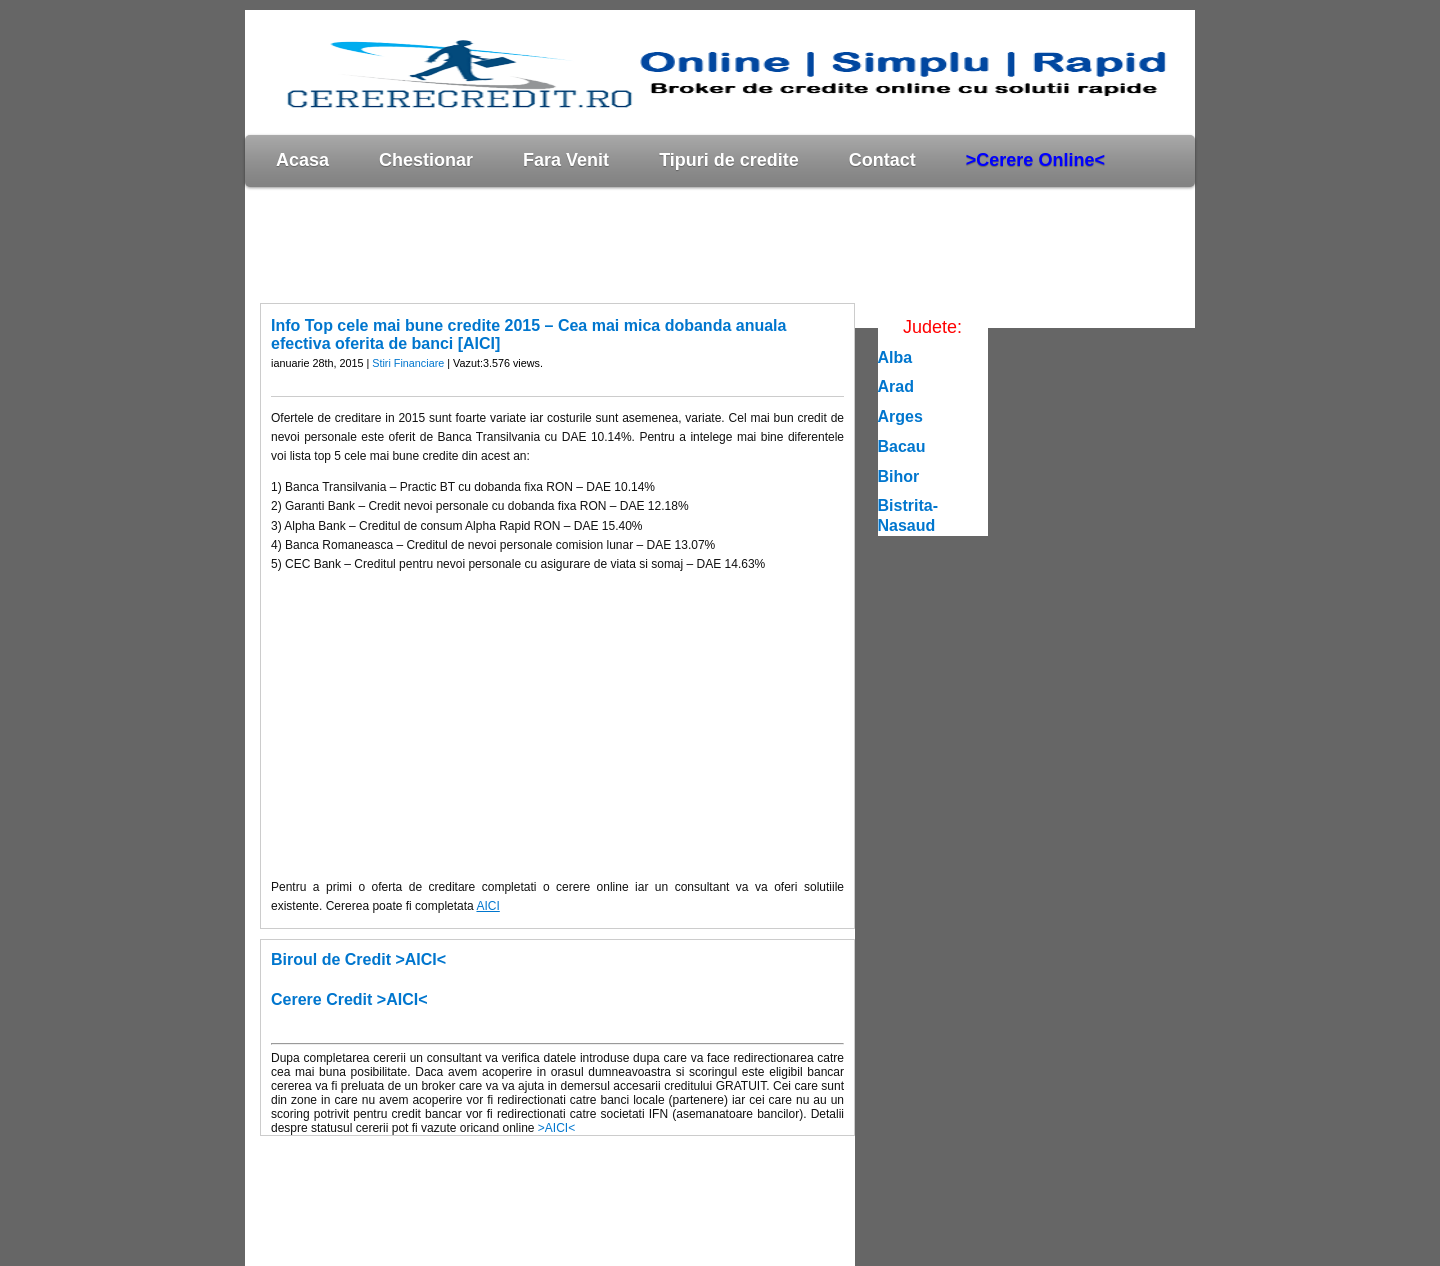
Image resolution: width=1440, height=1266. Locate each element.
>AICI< (556, 1128)
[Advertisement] (609, 244)
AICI (487, 906)
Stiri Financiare (408, 363)
